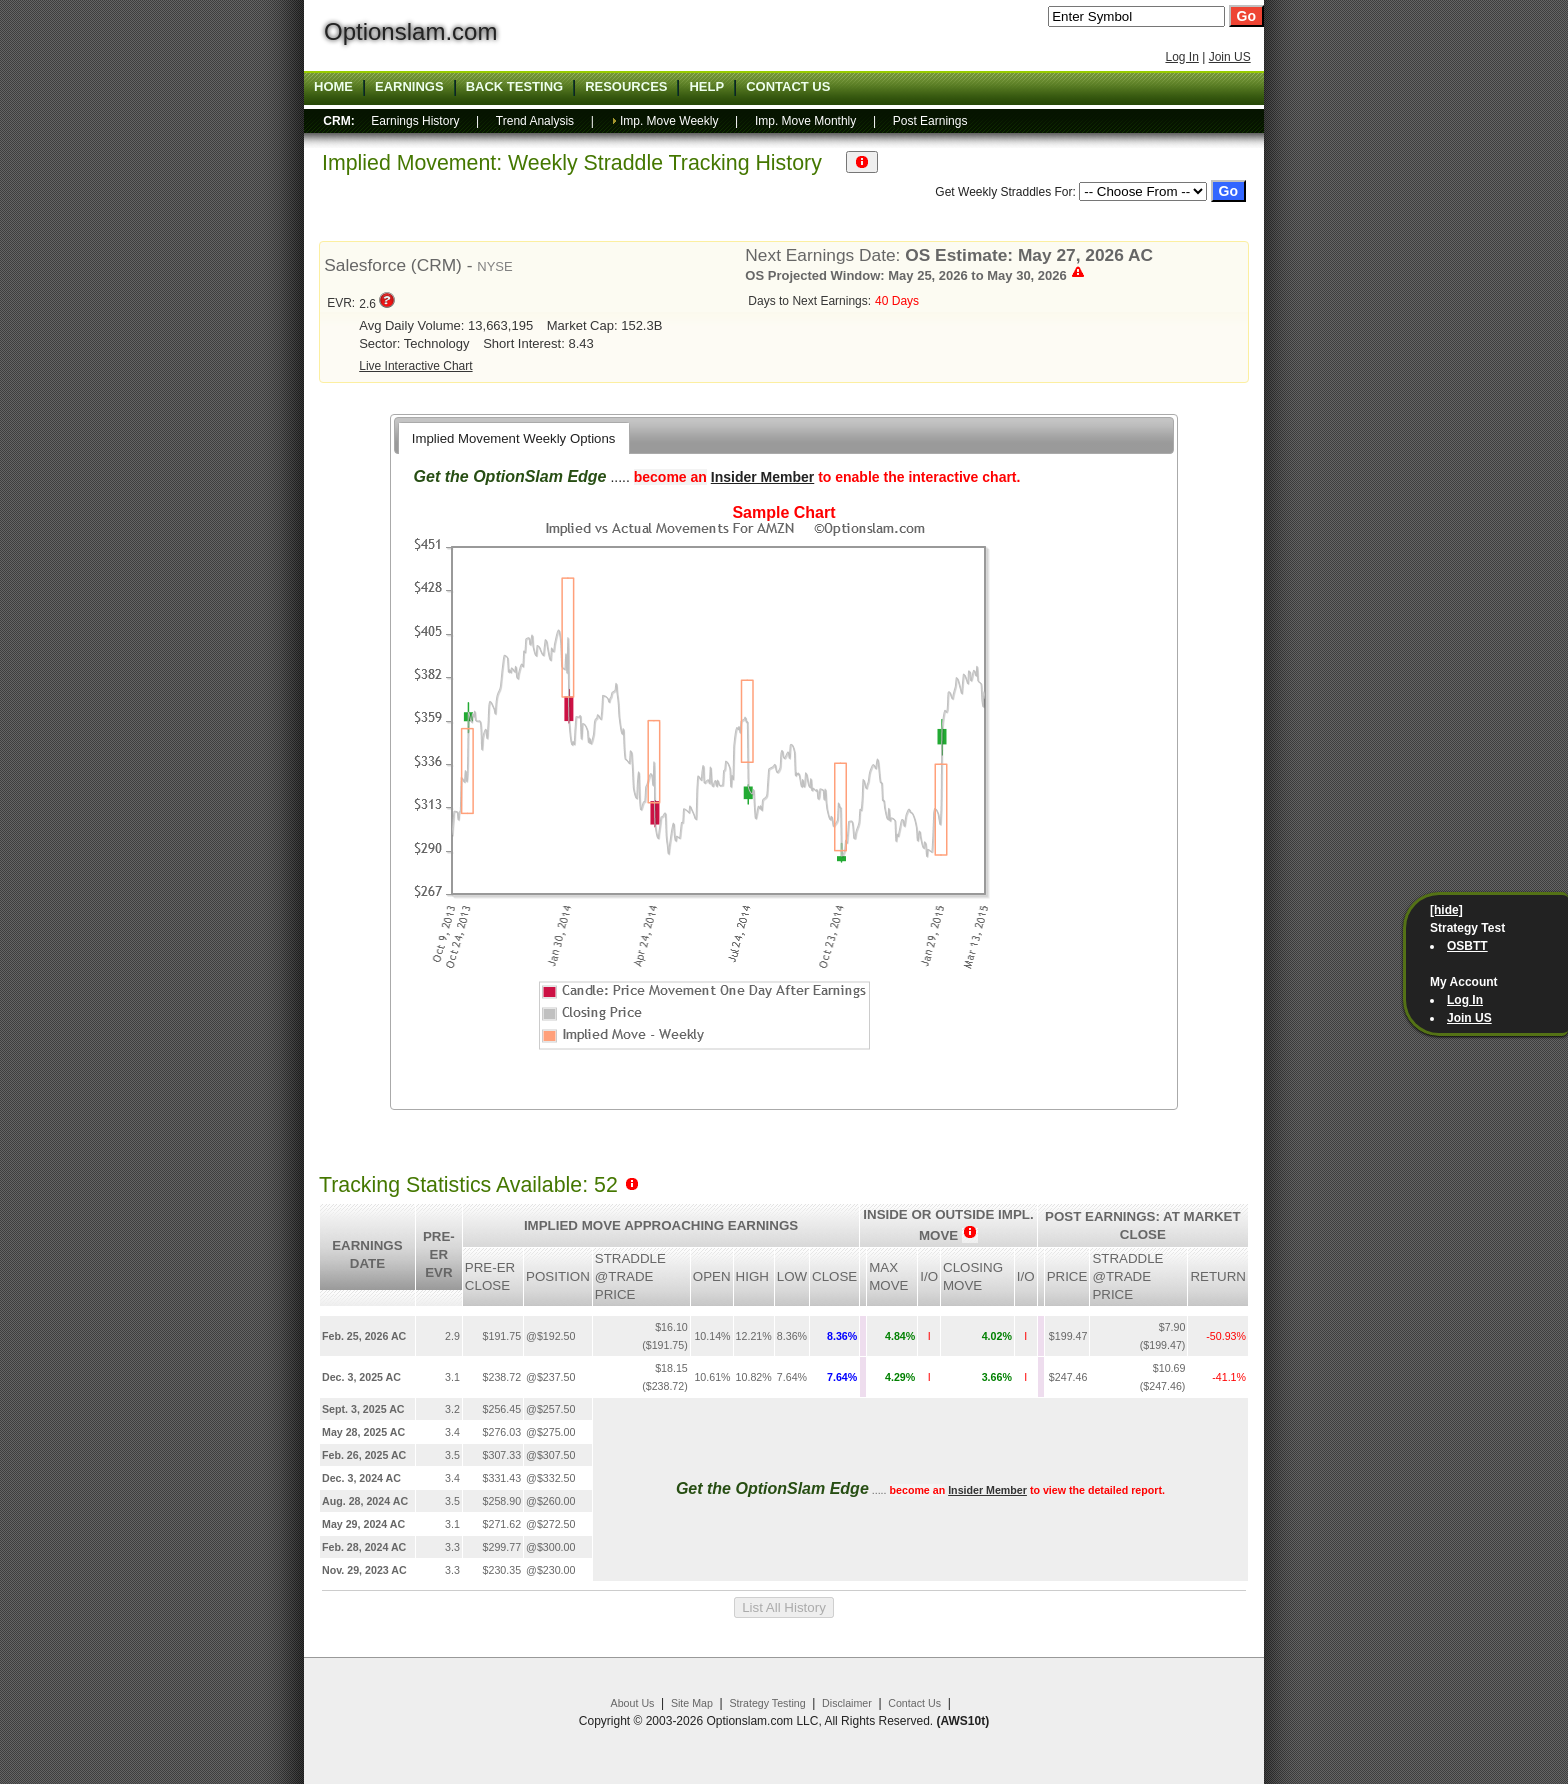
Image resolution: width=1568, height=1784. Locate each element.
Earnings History (415, 121)
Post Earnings (930, 121)
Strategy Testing (767, 1703)
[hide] (1446, 910)
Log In (1181, 57)
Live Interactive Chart (415, 366)
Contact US (788, 87)
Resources (626, 87)
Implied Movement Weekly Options (514, 438)
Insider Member (762, 477)
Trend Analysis (535, 121)
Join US (1230, 57)
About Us (633, 1703)
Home (333, 87)
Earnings (409, 87)
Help (706, 87)
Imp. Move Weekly (669, 121)
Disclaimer (847, 1703)
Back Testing (515, 87)
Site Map (692, 1703)
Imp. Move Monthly (805, 121)
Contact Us (914, 1703)
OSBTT (1467, 946)
